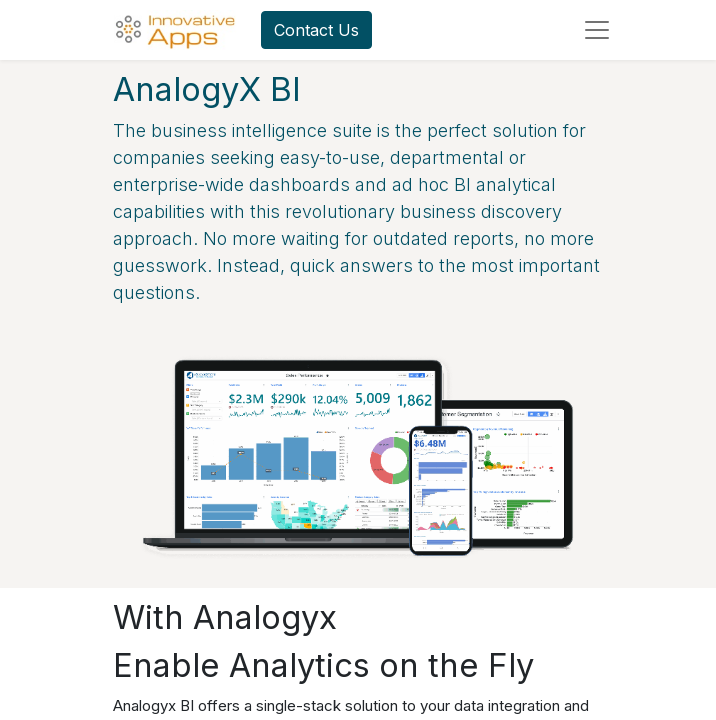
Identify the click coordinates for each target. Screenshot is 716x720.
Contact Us (316, 30)
